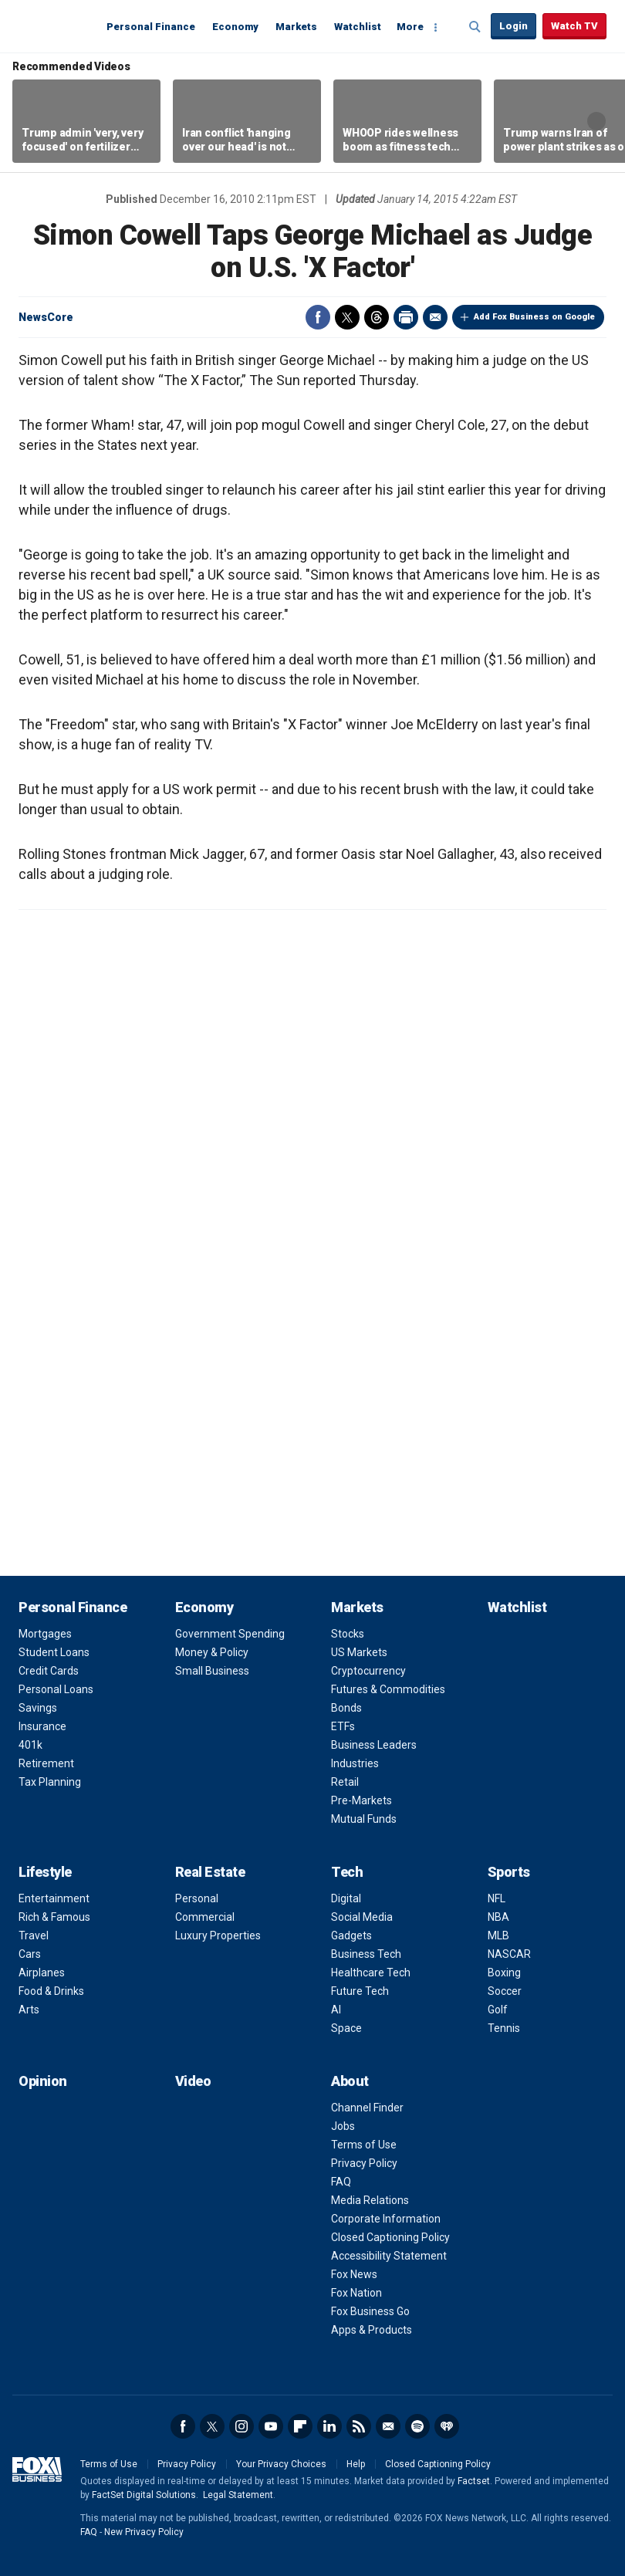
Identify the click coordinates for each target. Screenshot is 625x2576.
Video (193, 2081)
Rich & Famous (54, 1917)
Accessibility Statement (389, 2256)
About (350, 2081)
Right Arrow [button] (596, 121)
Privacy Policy (364, 2163)
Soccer (505, 1991)
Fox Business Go (370, 2311)
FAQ (341, 2181)
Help (355, 2464)
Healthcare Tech (370, 1972)
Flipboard (300, 2426)
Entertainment (54, 1898)
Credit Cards (49, 1671)
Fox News (354, 2274)
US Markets (359, 1652)
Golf (498, 2009)
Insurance (42, 1726)
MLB (498, 1935)
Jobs (343, 2126)
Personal (196, 1898)
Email (435, 317)
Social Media (362, 1917)
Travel (34, 1935)
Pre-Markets (361, 1800)
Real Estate (210, 1872)
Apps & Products (371, 2330)
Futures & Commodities (388, 1689)
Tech (347, 1872)
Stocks (347, 1634)
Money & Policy (211, 1652)
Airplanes (42, 1972)
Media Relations (370, 2200)
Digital (346, 1898)
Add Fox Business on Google (534, 317)
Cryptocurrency (368, 1671)
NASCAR (509, 1954)
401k (30, 1745)
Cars (30, 1954)
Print (406, 317)
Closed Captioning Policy (390, 2237)
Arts (29, 2009)
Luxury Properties (218, 1935)
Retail (345, 1782)
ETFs (343, 1726)
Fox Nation (356, 2293)
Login (513, 26)
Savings (38, 1708)
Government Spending (230, 1634)
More (410, 26)
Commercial (205, 1917)
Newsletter (388, 2426)
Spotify (417, 2426)
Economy (235, 26)
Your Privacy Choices (281, 2464)
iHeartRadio (446, 2426)
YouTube (270, 2426)
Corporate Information (386, 2219)
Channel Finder (367, 2107)
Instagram (241, 2426)
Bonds (346, 1708)
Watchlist (357, 26)
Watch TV (574, 26)
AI (336, 2009)
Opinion (43, 2081)
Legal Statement (238, 2495)
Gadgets (351, 1935)
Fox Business (56, 25)
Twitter (347, 317)
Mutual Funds (364, 1819)
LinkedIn (329, 2426)
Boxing (504, 1972)
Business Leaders (374, 1745)
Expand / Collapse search (475, 27)
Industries (355, 1763)
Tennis (504, 2028)
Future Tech (360, 1991)
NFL (496, 1898)
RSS (358, 2426)
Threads (376, 317)
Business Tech (366, 1954)
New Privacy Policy (144, 2532)
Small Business (212, 1671)
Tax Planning (50, 1782)
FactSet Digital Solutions (144, 2495)
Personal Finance (150, 26)
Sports (509, 1872)
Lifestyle (45, 1872)
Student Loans (54, 1652)
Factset (474, 2481)
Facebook (318, 317)
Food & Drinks (51, 1991)
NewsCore (46, 317)
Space (346, 2028)
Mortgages (45, 1634)
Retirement (46, 1763)
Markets (296, 26)
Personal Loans (56, 1689)
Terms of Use (364, 2144)
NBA (498, 1917)
